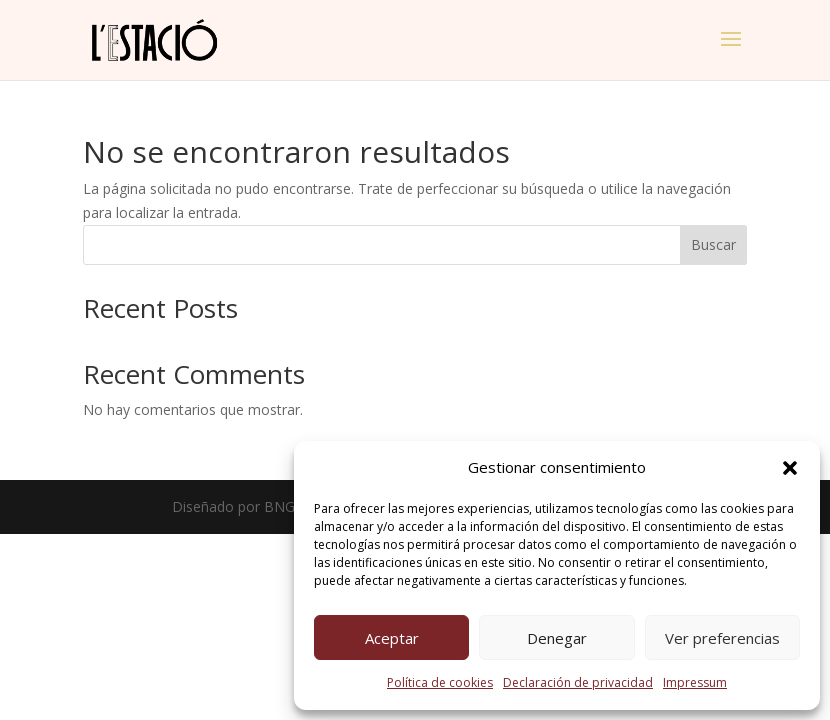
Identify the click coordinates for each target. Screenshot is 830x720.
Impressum (695, 682)
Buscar (713, 244)
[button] (790, 468)
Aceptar (392, 638)
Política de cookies (440, 682)
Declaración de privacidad (578, 682)
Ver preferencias (722, 638)
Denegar (557, 638)
